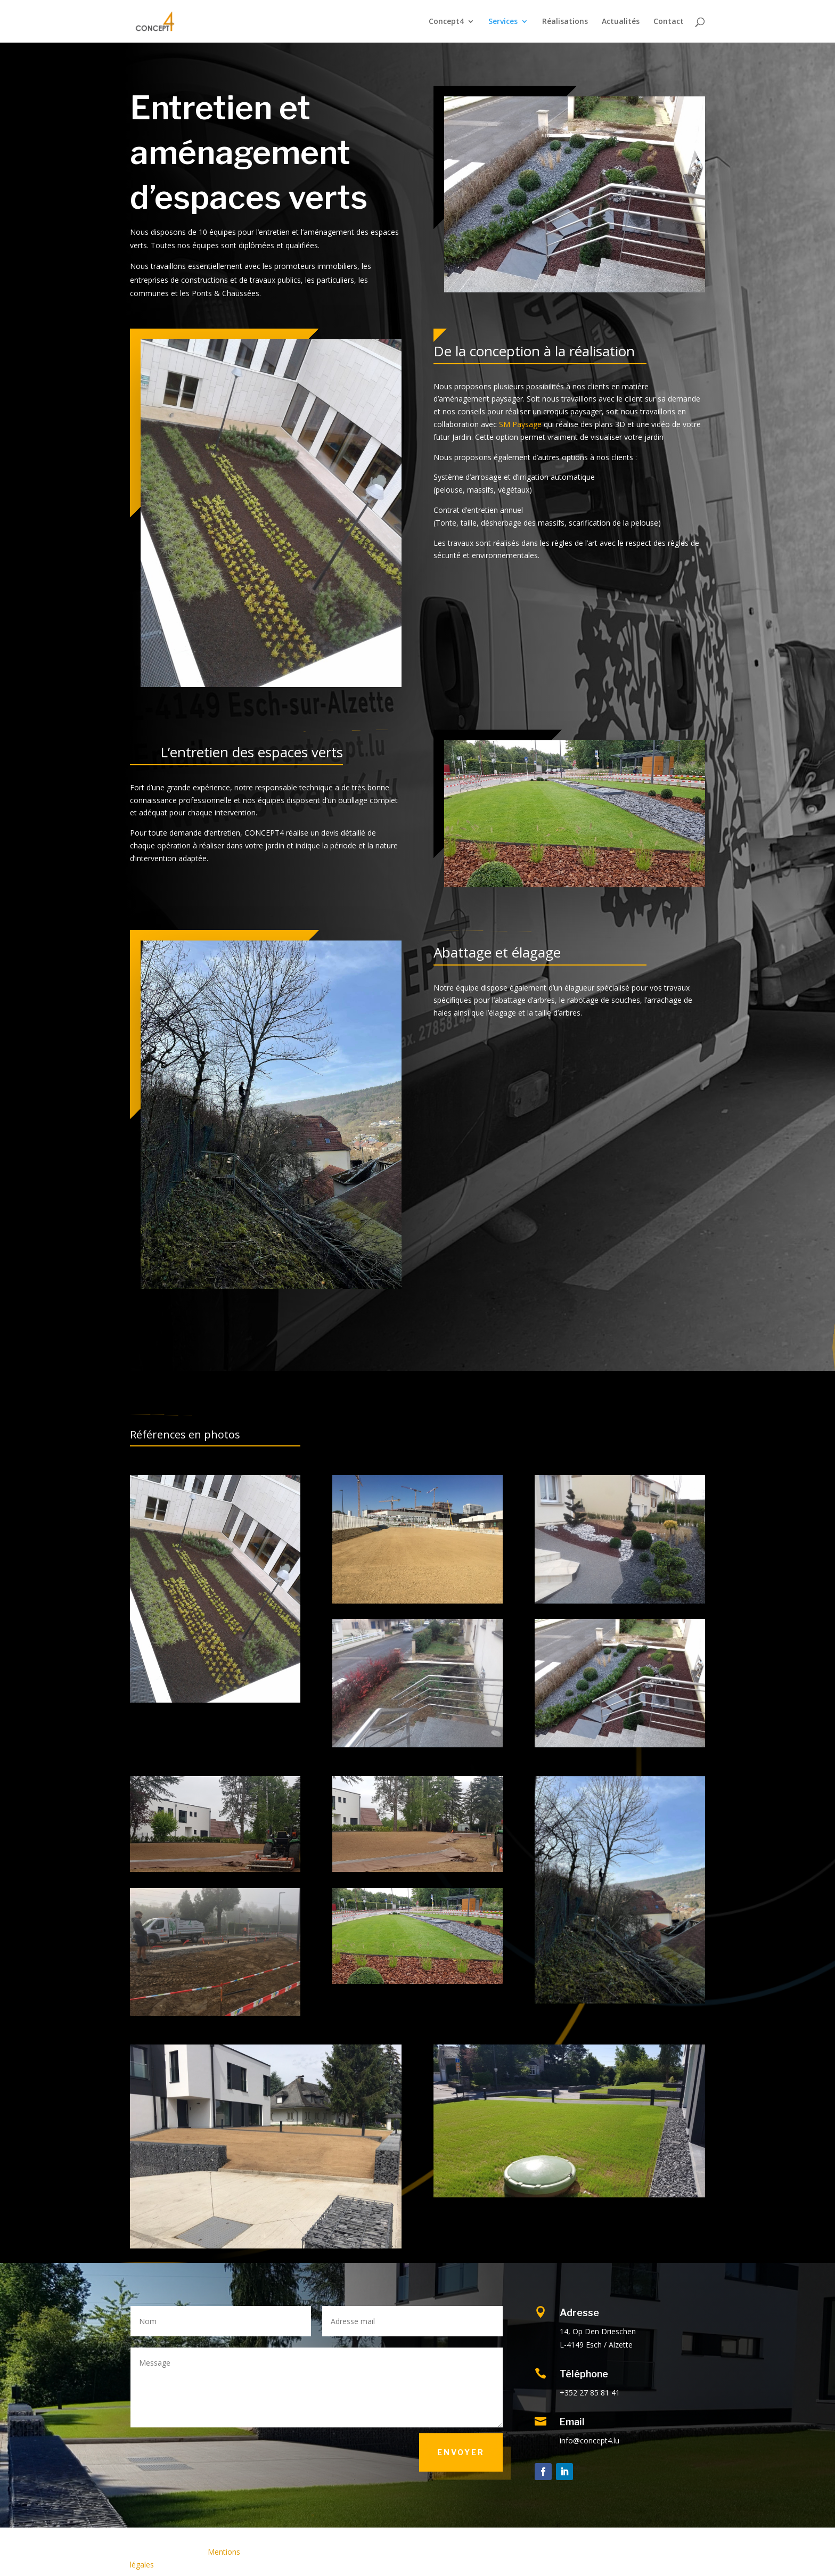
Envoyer (461, 2452)
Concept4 (446, 22)
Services (503, 22)
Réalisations (565, 22)
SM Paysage (520, 424)
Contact (668, 22)
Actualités (621, 22)
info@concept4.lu (589, 2440)
